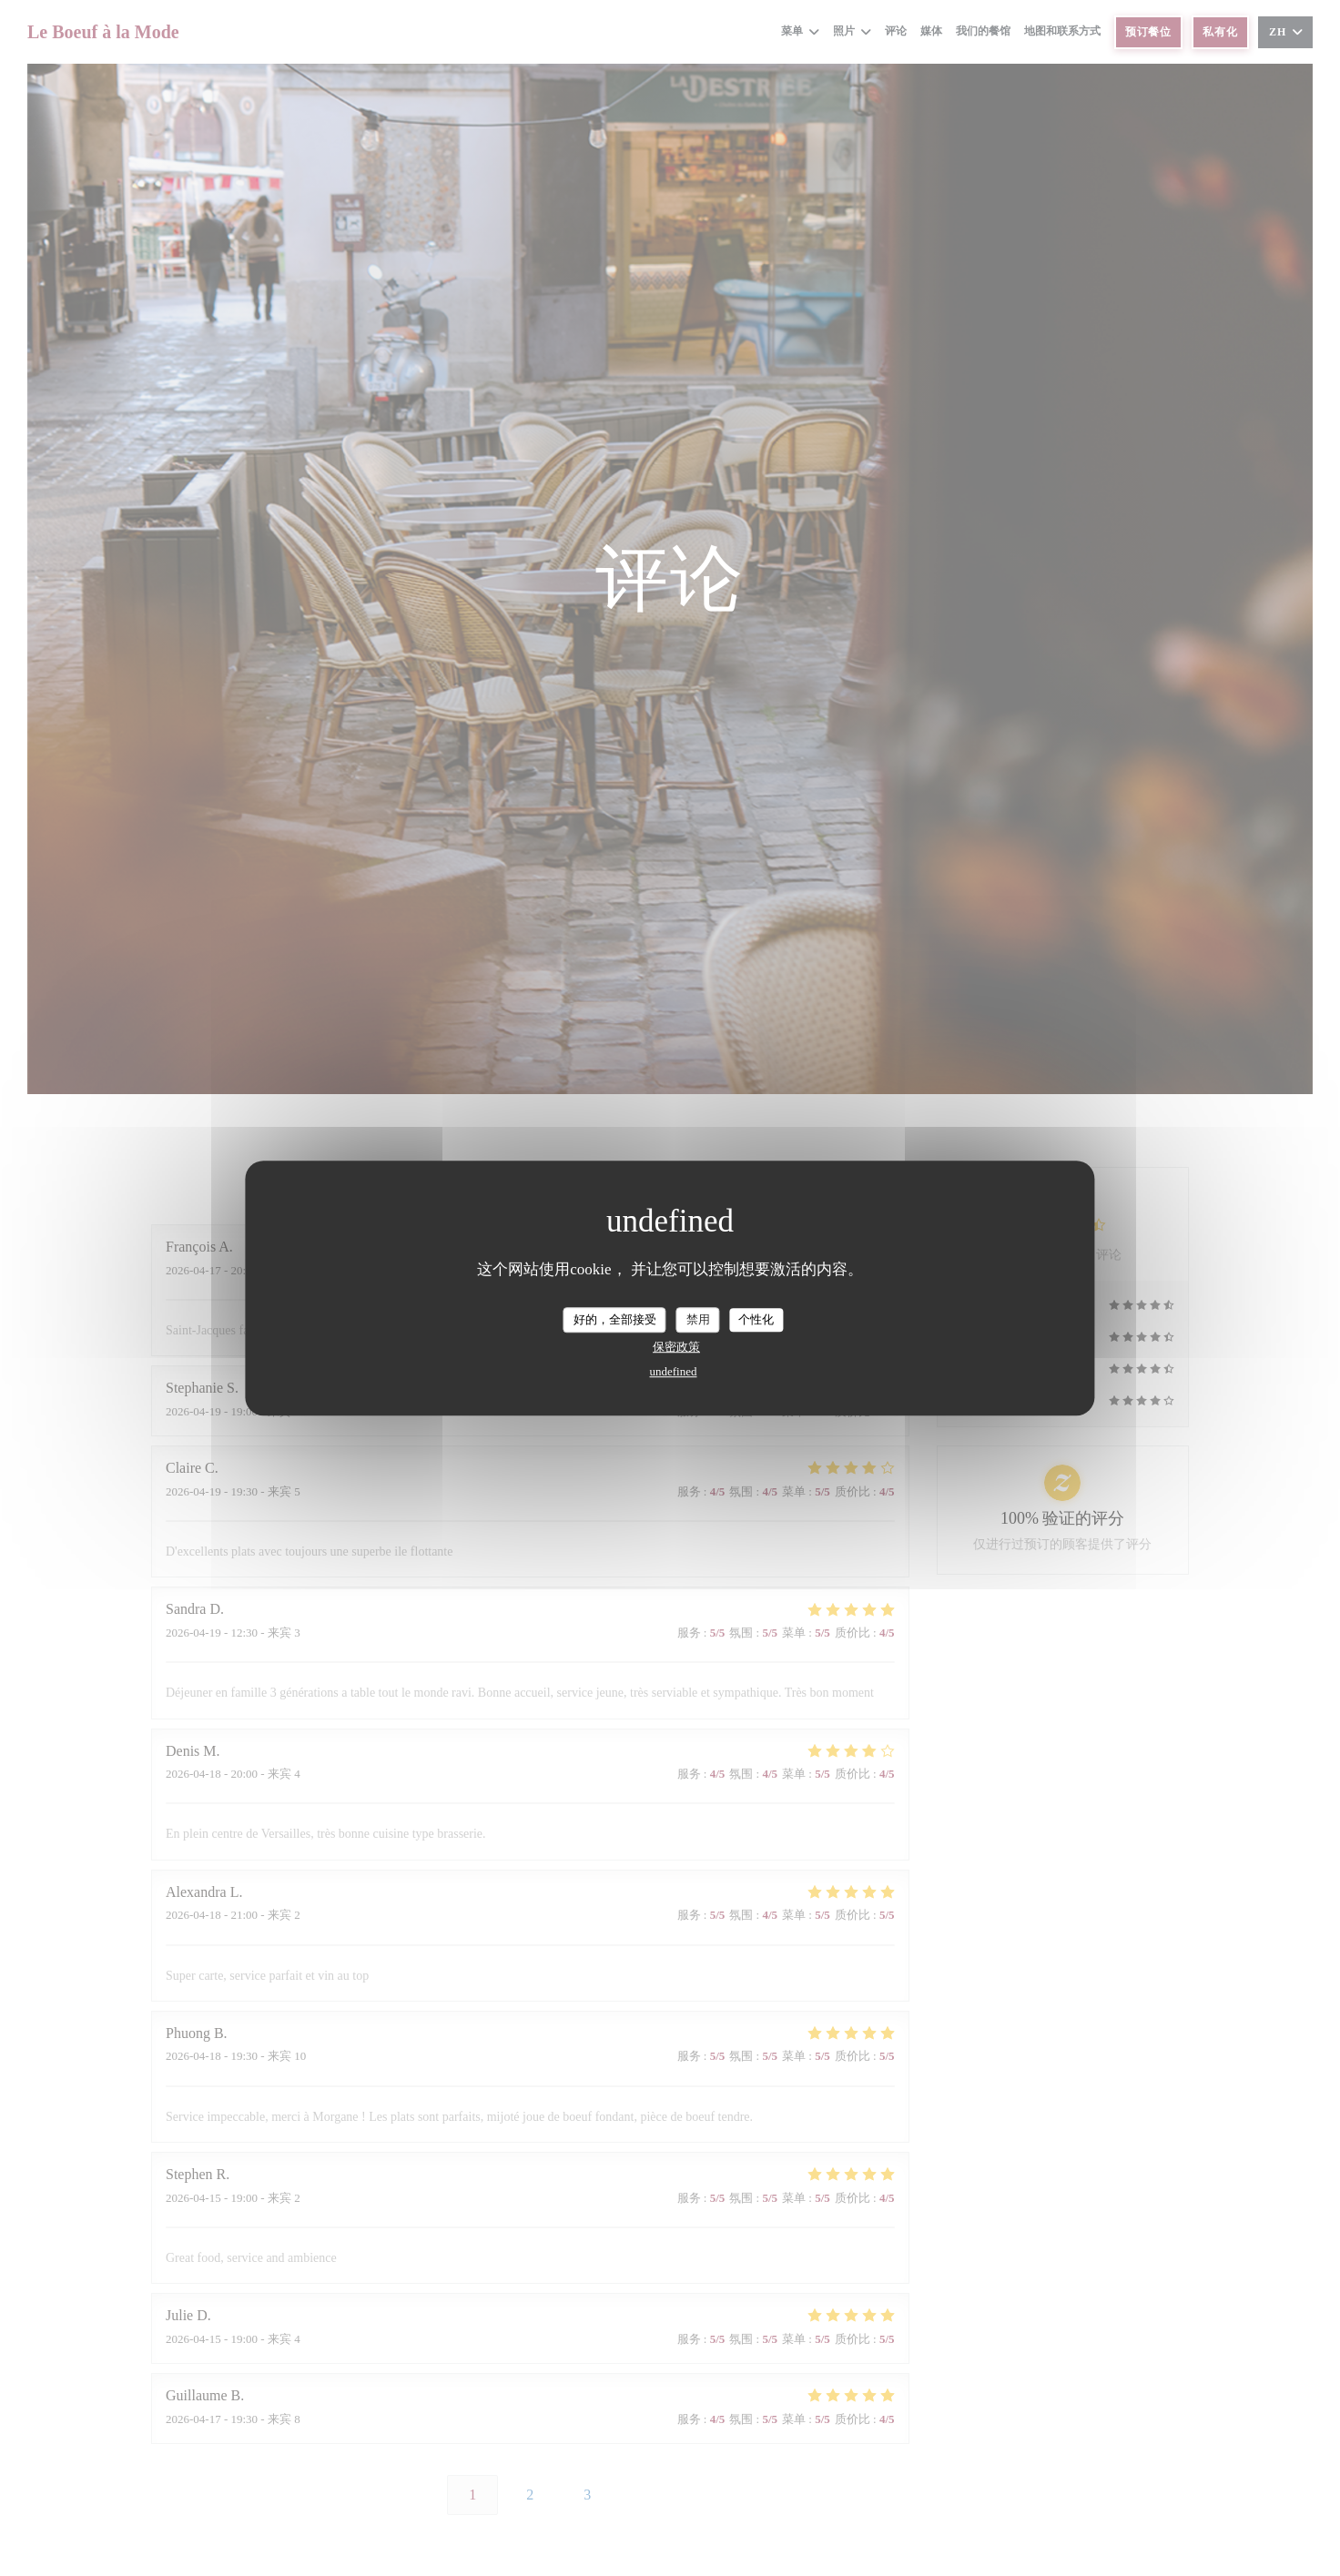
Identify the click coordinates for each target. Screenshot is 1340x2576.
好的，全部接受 (615, 1319)
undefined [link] (673, 1371)
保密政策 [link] (676, 1347)
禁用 (698, 1319)
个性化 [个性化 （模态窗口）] (756, 1319)
